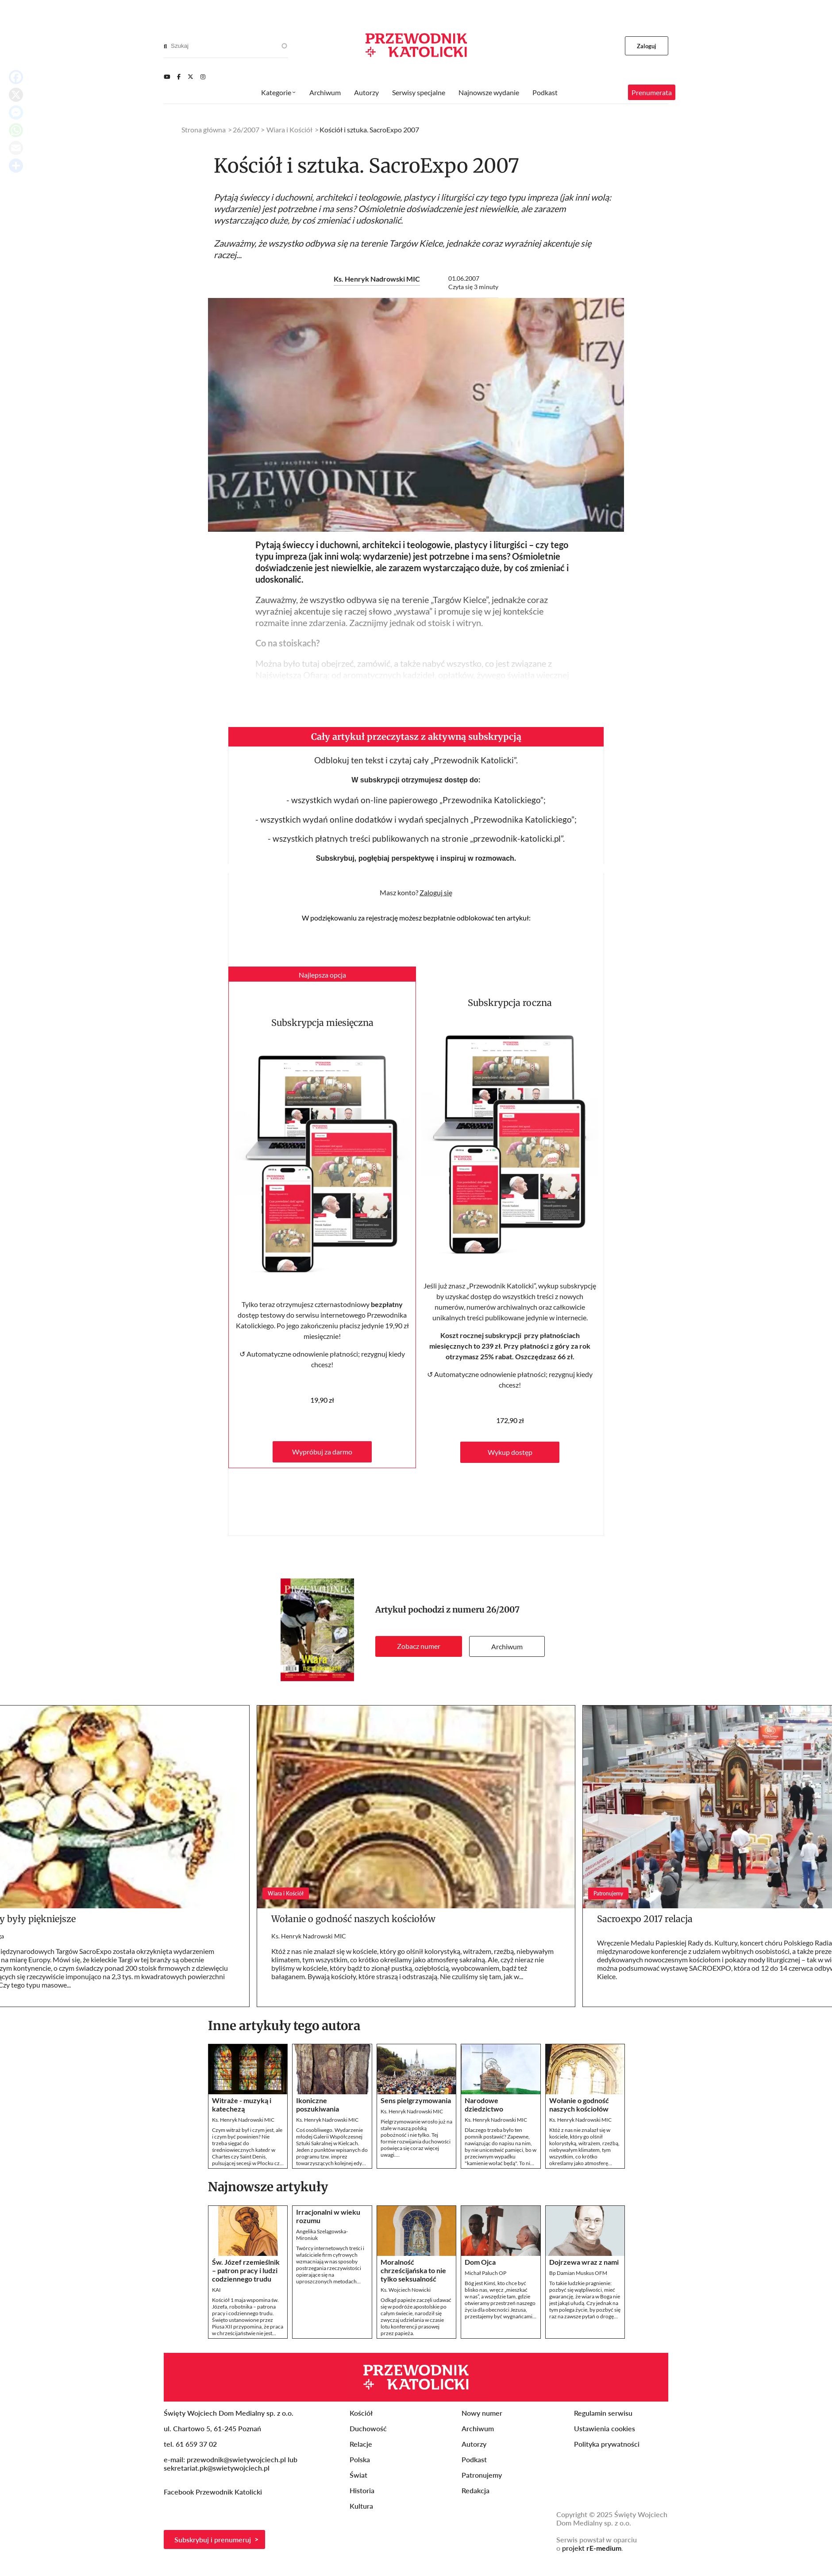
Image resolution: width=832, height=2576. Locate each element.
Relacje (361, 2444)
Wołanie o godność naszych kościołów (353, 1918)
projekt (591, 2548)
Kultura (361, 2506)
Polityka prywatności (606, 2444)
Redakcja (475, 2490)
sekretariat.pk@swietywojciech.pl (217, 2468)
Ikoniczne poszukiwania (317, 2104)
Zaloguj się (436, 892)
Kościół (361, 2413)
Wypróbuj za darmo (322, 1451)
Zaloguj (647, 46)
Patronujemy (482, 2475)
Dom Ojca (480, 2262)
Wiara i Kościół (289, 129)
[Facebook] (179, 76)
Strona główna (203, 129)
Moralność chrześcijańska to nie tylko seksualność (413, 2270)
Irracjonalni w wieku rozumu (328, 2216)
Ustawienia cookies (604, 2428)
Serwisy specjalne (418, 92)
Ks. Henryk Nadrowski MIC (377, 279)
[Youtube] (167, 76)
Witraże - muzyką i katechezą (241, 2104)
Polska (360, 2459)
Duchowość (368, 2428)
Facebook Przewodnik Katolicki (214, 2491)
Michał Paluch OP (485, 2273)
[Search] (165, 46)
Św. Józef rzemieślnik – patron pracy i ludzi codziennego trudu (246, 2270)
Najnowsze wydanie (488, 92)
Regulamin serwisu (603, 2413)
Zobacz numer (418, 1646)
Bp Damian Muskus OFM (578, 2273)
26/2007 (503, 1610)
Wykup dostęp (510, 1452)
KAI (216, 2289)
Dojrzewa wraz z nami (584, 2262)
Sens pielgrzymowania (416, 2100)
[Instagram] (202, 76)
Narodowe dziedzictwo (484, 2104)
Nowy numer (482, 2413)
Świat (358, 2475)
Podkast (545, 92)
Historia (362, 2490)
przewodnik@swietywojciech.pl (236, 2459)
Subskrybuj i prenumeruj (212, 2539)
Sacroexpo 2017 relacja (645, 1918)
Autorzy (366, 92)
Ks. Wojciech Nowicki (406, 2289)
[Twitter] (190, 76)
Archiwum (507, 1646)
